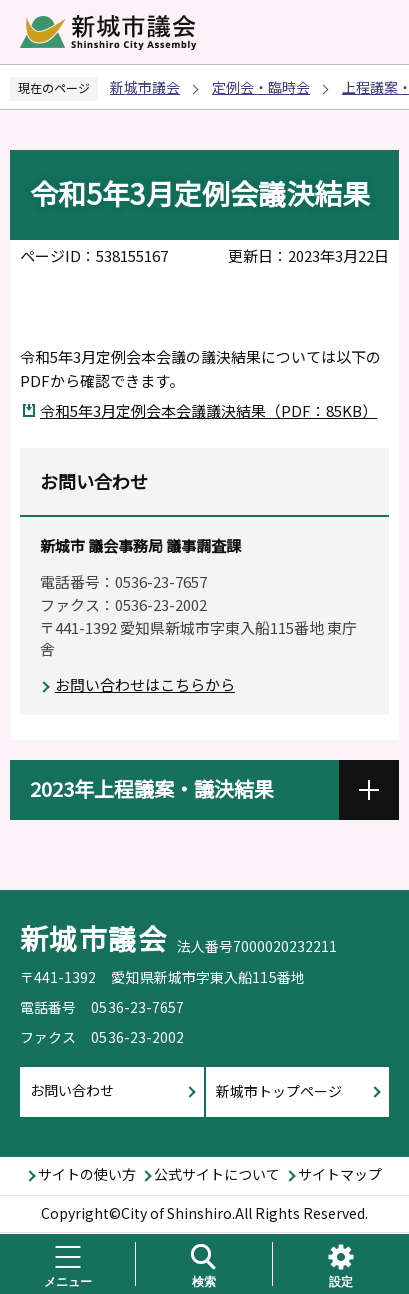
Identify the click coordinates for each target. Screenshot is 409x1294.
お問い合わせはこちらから (145, 684)
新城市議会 (145, 87)
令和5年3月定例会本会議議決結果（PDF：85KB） (208, 410)
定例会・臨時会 (261, 87)
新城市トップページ (279, 1091)
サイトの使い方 (87, 1174)
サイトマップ (340, 1174)
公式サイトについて (217, 1174)
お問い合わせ (72, 1090)
